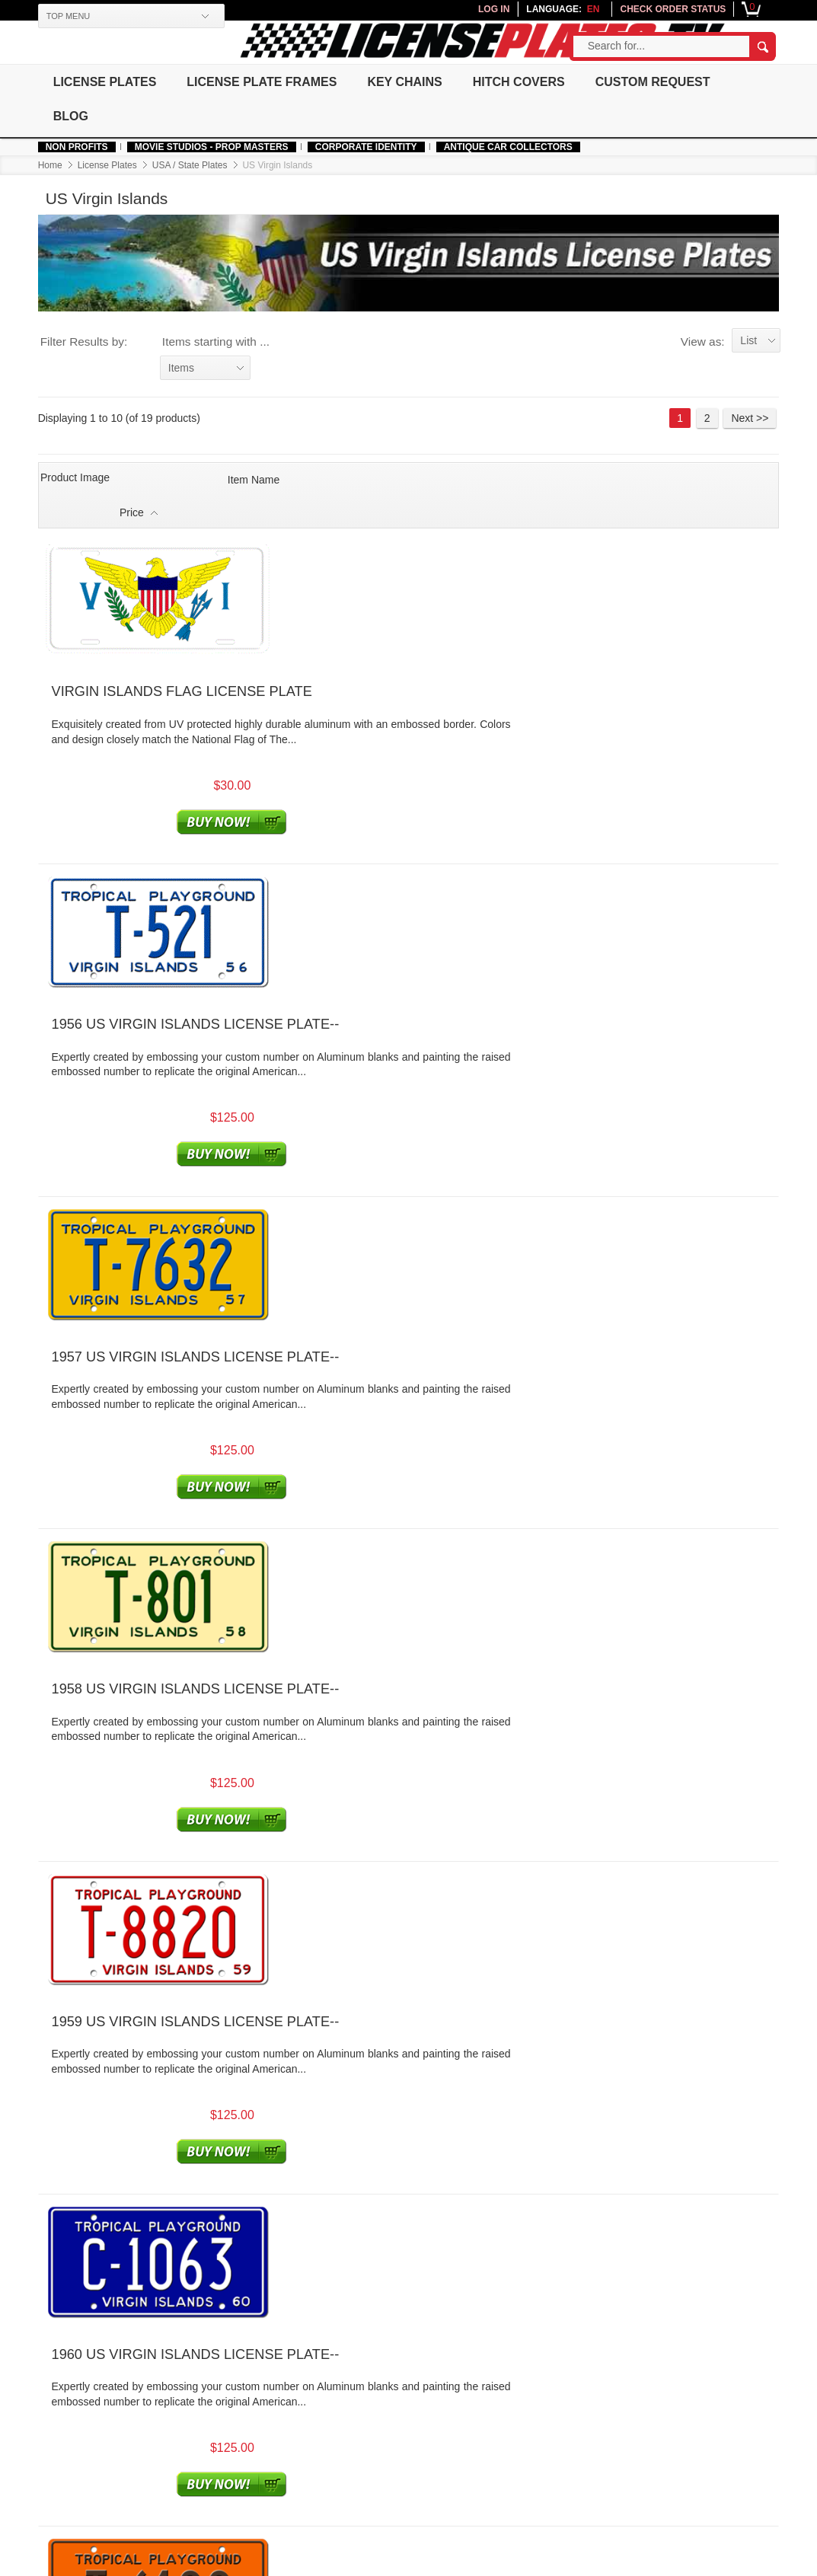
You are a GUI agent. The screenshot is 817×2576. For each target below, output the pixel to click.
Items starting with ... (214, 342)
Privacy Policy (408, 2418)
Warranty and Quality (424, 2501)
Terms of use (292, 2564)
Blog (70, 116)
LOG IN (495, 9)
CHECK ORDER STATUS (675, 9)
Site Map (522, 2418)
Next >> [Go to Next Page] (752, 419)
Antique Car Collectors (506, 147)
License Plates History (554, 2403)
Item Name (251, 478)
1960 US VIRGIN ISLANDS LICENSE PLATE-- (369, 1191)
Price (690, 478)
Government (152, 2403)
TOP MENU (67, 16)
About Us (145, 2388)
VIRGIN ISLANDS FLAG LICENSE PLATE (355, 519)
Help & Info (65, 2370)
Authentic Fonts (73, 2429)
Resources (528, 2370)
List (750, 341)
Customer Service (420, 2370)
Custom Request (658, 81)
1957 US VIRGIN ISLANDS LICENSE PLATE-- (369, 789)
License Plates (104, 81)
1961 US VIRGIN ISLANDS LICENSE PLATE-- (369, 1325)
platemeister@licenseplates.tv (495, 2314)
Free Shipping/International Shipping (426, 2444)
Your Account (283, 2370)
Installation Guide (542, 2434)
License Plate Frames (262, 81)
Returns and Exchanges (431, 2485)
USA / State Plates (188, 165)
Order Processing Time (429, 2470)
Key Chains (406, 81)
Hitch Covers (523, 81)
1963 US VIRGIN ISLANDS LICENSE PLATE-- (369, 1594)
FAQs (388, 2388)
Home (49, 165)
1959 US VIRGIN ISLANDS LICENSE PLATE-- (369, 1057)
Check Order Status (296, 2418)
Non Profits (75, 147)
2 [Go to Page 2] (709, 419)
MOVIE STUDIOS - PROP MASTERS (210, 147)
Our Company (158, 2370)
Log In (264, 2388)
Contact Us (401, 2516)
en (595, 9)
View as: (704, 342)
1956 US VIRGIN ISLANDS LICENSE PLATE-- (369, 655)
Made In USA (68, 2444)
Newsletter (654, 2370)
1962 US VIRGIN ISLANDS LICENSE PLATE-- (369, 1460)
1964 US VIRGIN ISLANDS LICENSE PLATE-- (369, 1728)
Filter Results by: (82, 342)
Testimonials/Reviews (552, 2388)
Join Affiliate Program (299, 2434)
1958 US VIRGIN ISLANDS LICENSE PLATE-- (369, 923)
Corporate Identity (365, 147)
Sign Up (268, 2403)
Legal (388, 2403)
